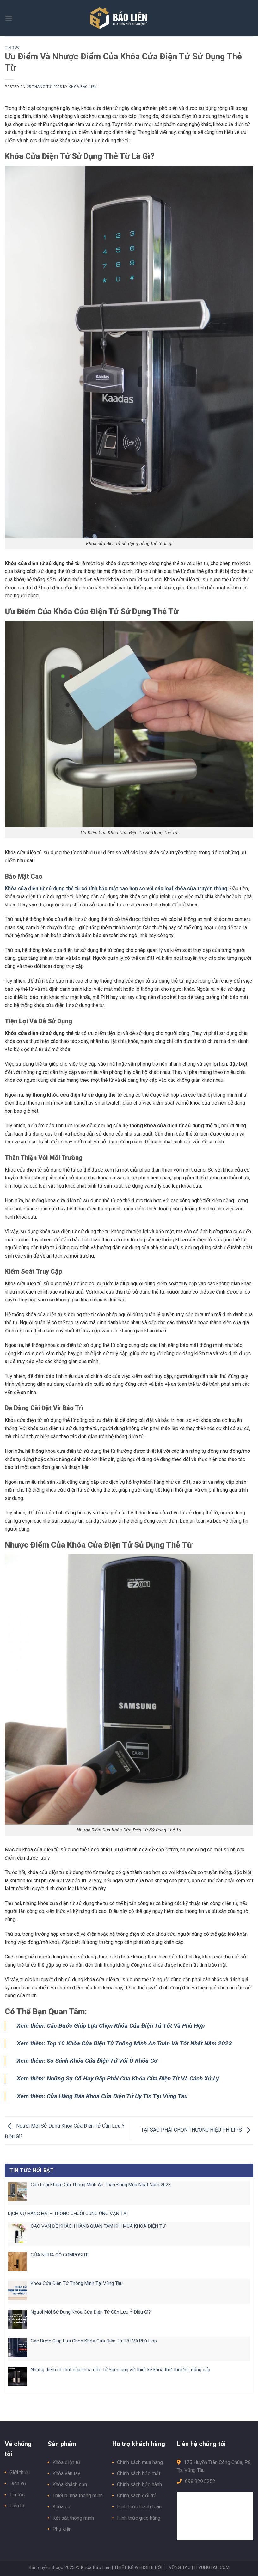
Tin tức (12, 48)
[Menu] (8, 18)
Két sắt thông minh (73, 2518)
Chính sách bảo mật (138, 2473)
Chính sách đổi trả (137, 2496)
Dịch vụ (17, 2484)
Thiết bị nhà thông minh (77, 2496)
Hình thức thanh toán (139, 2507)
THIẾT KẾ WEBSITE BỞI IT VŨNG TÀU (152, 2567)
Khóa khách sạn (69, 2485)
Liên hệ (17, 2506)
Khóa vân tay (66, 2473)
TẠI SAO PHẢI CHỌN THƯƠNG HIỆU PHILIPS (197, 2130)
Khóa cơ (61, 2507)
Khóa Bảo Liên (83, 87)
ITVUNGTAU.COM (212, 2567)
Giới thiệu (19, 2472)
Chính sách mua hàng (140, 2462)
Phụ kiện (61, 2529)
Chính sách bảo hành (139, 2485)
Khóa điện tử (66, 2462)
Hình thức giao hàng (138, 2518)
